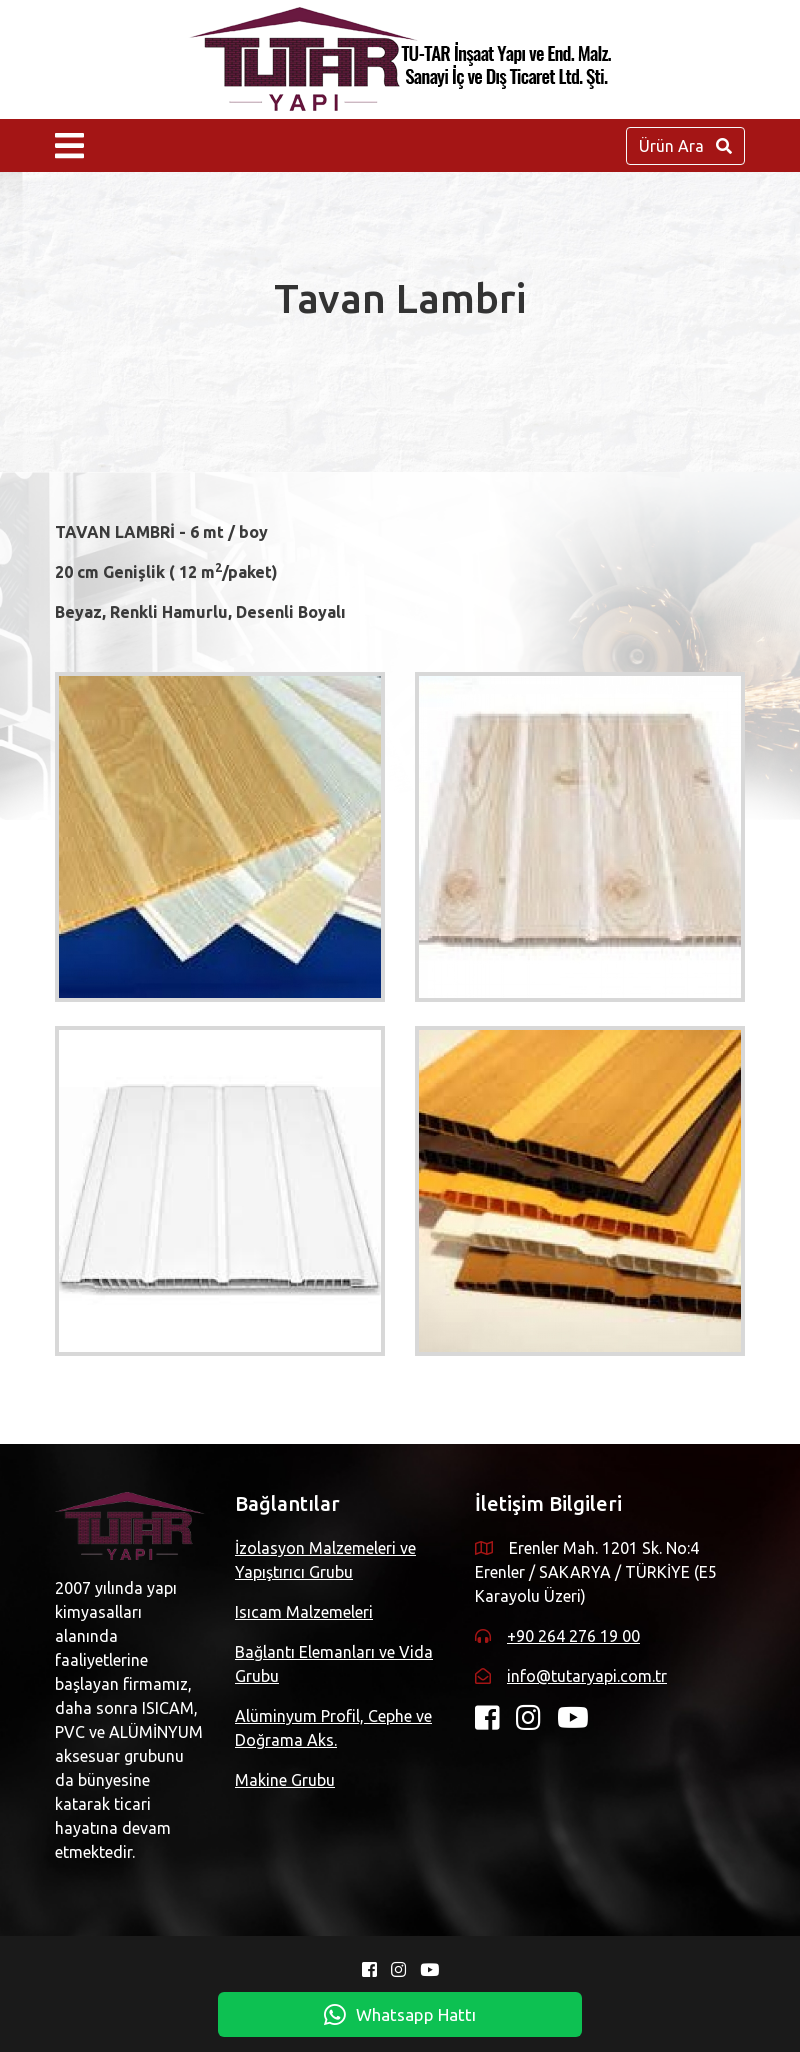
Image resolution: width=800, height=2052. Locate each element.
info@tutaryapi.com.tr (587, 1676)
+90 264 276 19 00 (573, 1636)
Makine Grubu (285, 1780)
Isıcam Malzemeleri (304, 1612)
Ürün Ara (685, 146)
